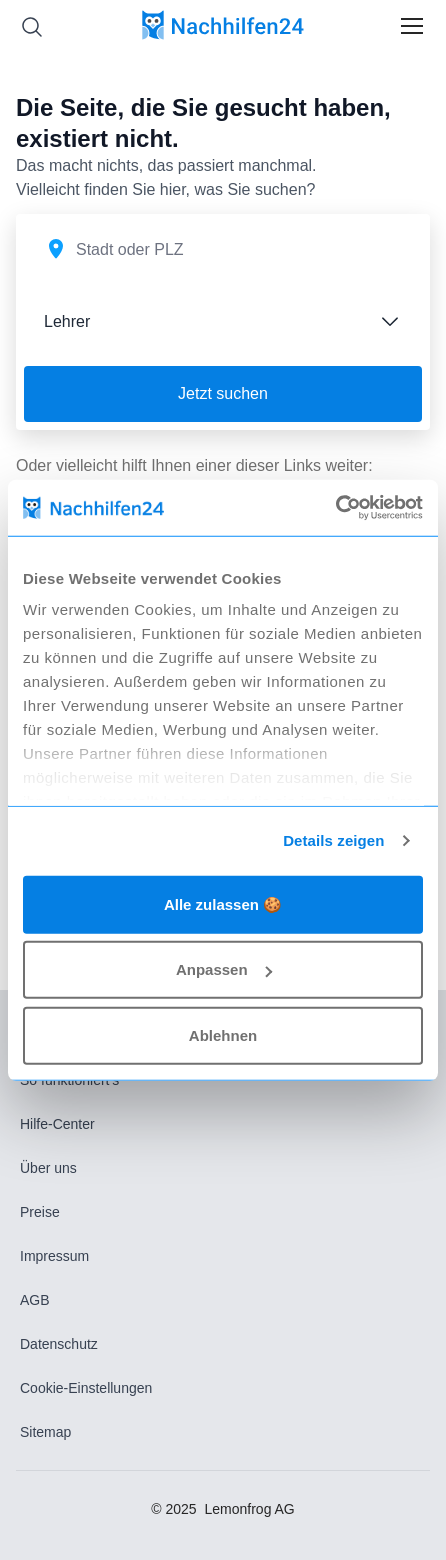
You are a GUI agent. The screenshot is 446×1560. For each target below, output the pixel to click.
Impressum (54, 1256)
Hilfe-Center (57, 1124)
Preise (40, 1212)
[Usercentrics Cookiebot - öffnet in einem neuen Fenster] (335, 508)
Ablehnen (223, 1034)
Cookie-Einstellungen (86, 1388)
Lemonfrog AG (249, 1509)
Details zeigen (333, 840)
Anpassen (224, 969)
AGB (35, 1300)
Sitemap (45, 1432)
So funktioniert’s (69, 1080)
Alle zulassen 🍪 (223, 903)
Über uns (48, 1168)
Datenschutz (59, 1344)
